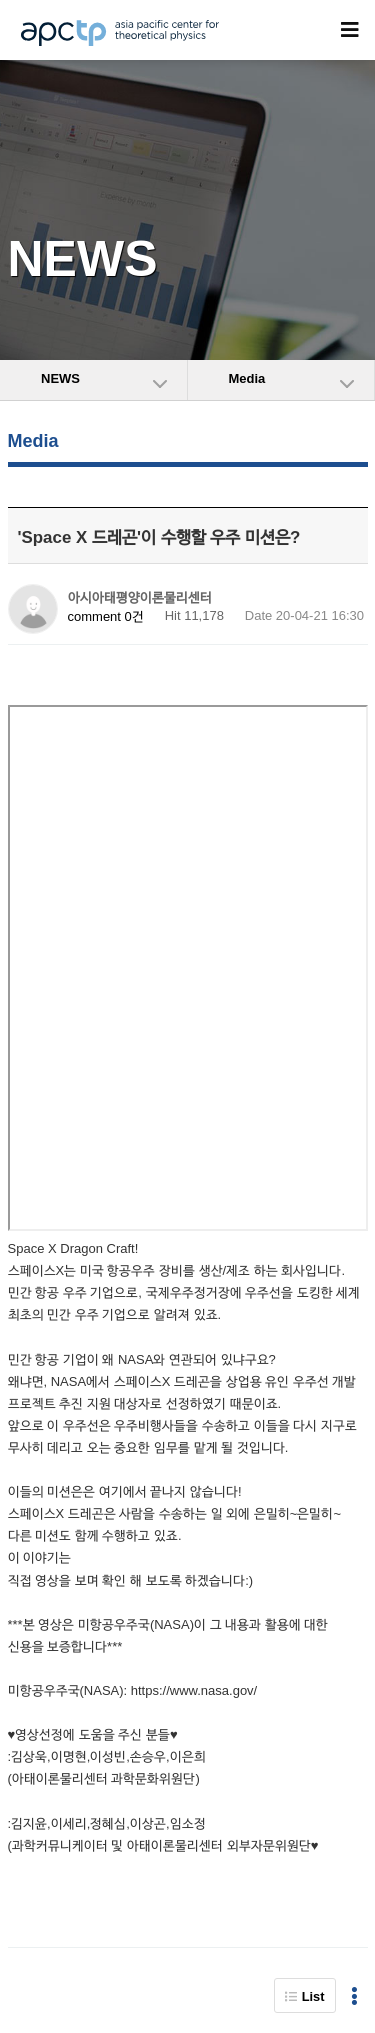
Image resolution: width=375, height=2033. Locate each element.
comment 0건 (106, 616)
